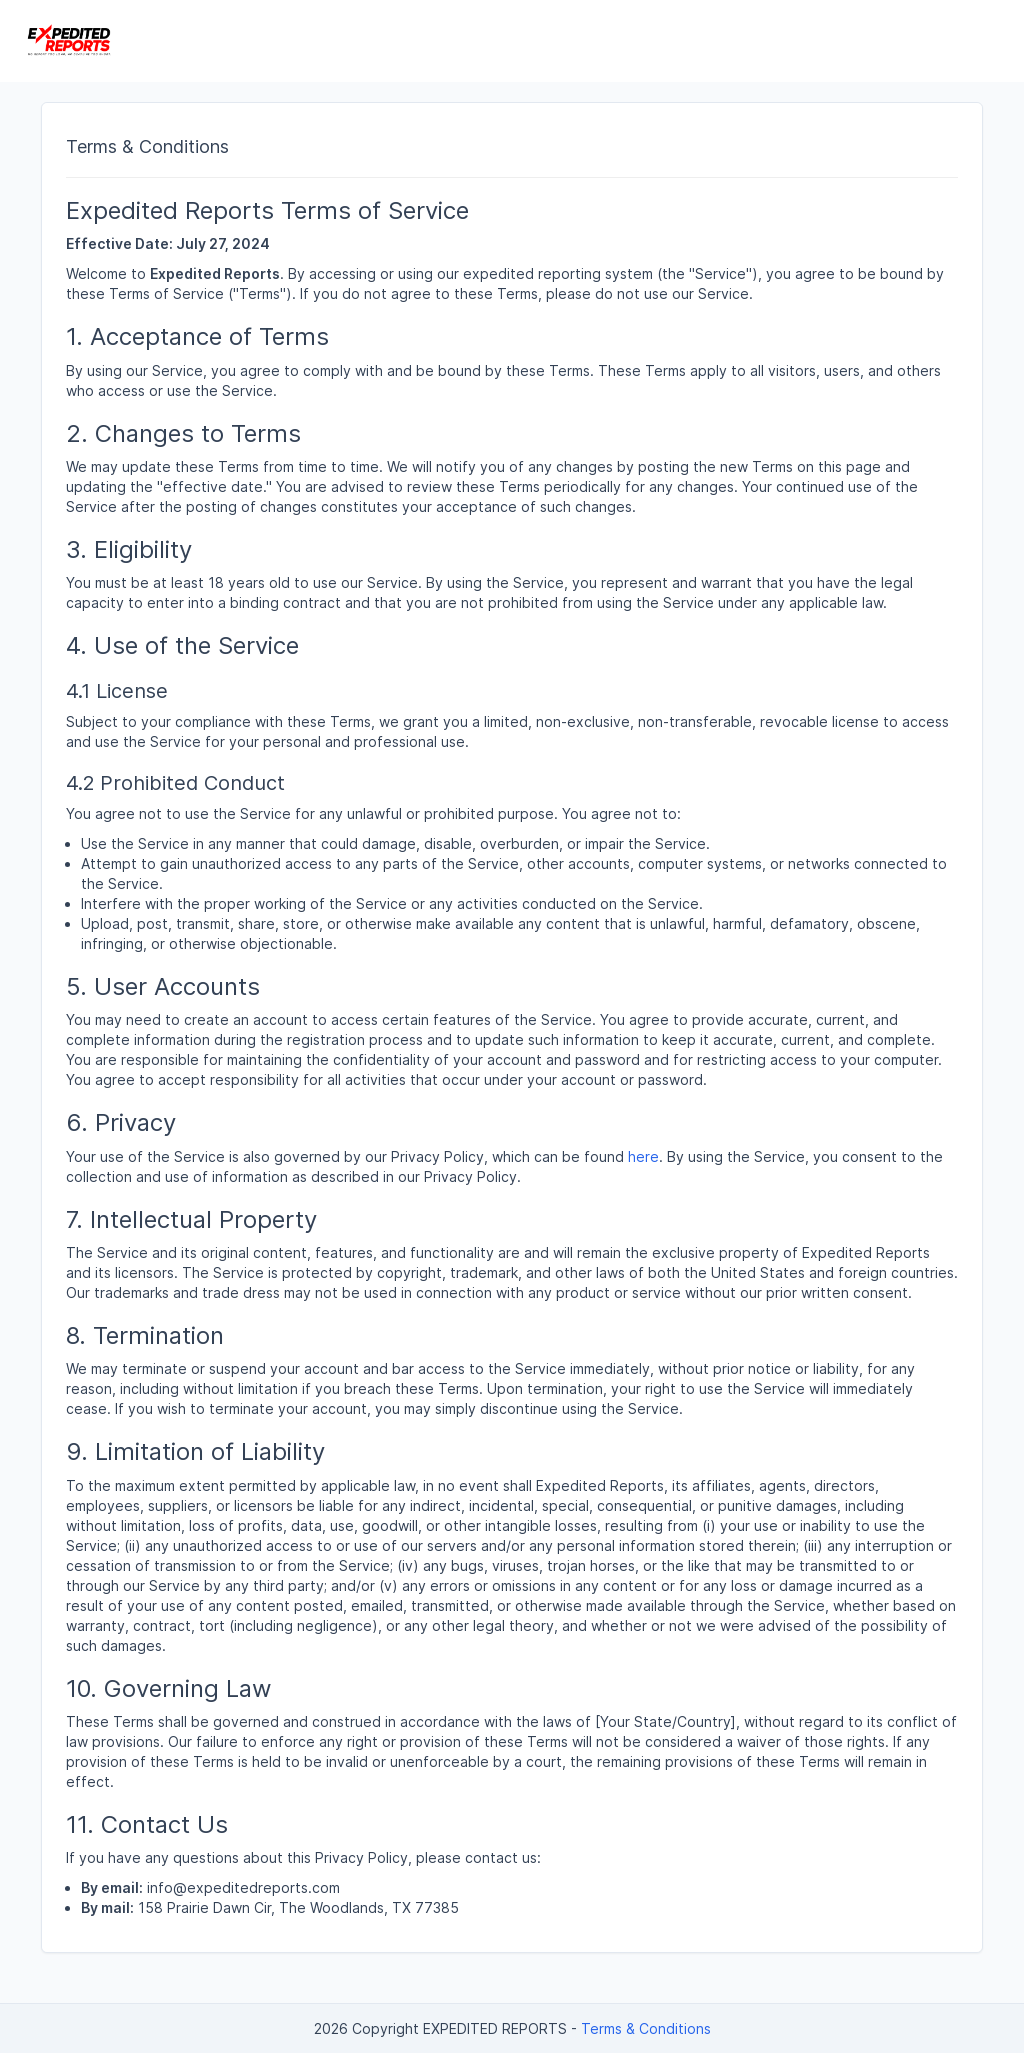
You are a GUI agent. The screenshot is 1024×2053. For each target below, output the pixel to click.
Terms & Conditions (646, 2028)
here (643, 1156)
